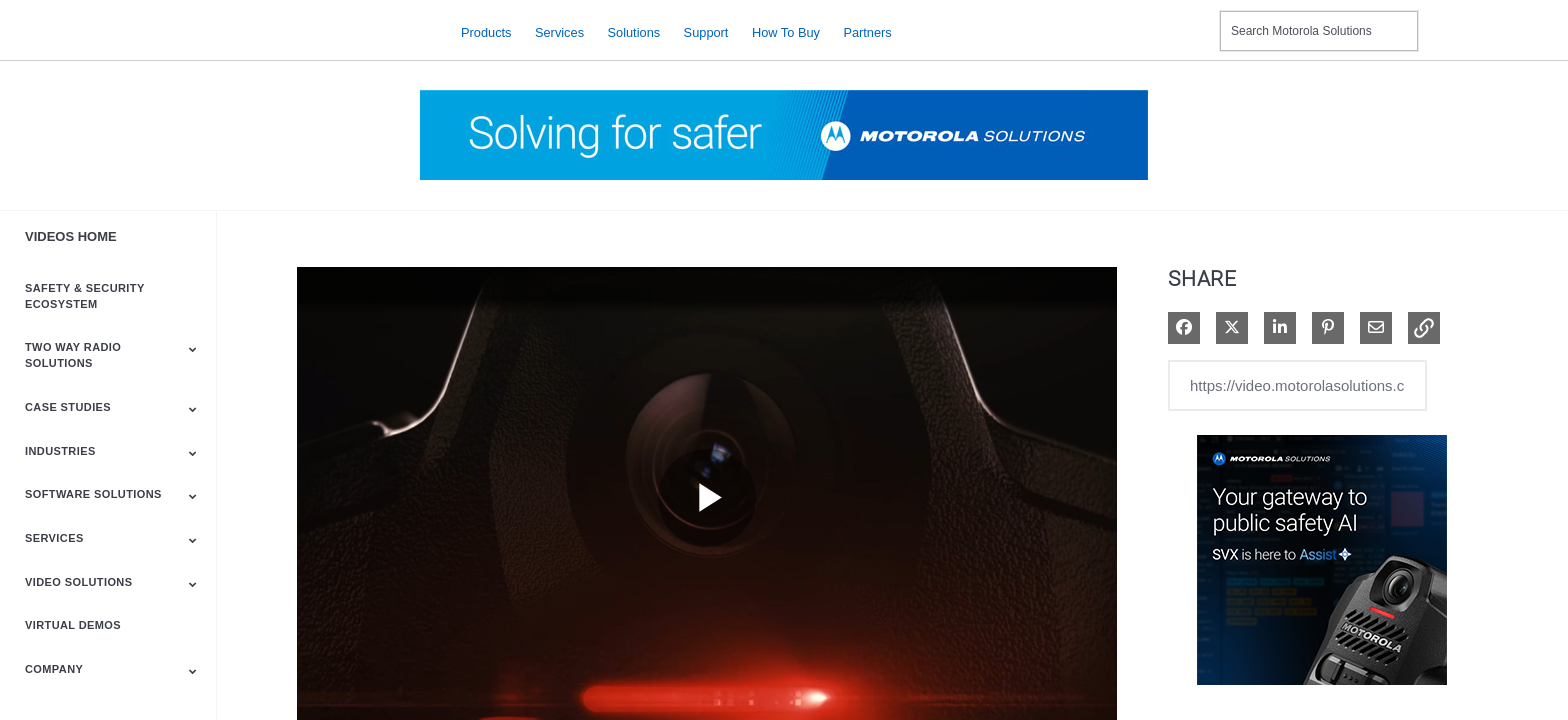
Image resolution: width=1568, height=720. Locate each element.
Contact (1196, 18)
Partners (867, 31)
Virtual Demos (73, 625)
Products (486, 31)
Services (559, 31)
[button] (1424, 328)
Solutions (634, 31)
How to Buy (786, 31)
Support (706, 31)
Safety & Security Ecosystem (84, 296)
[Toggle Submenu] (193, 349)
